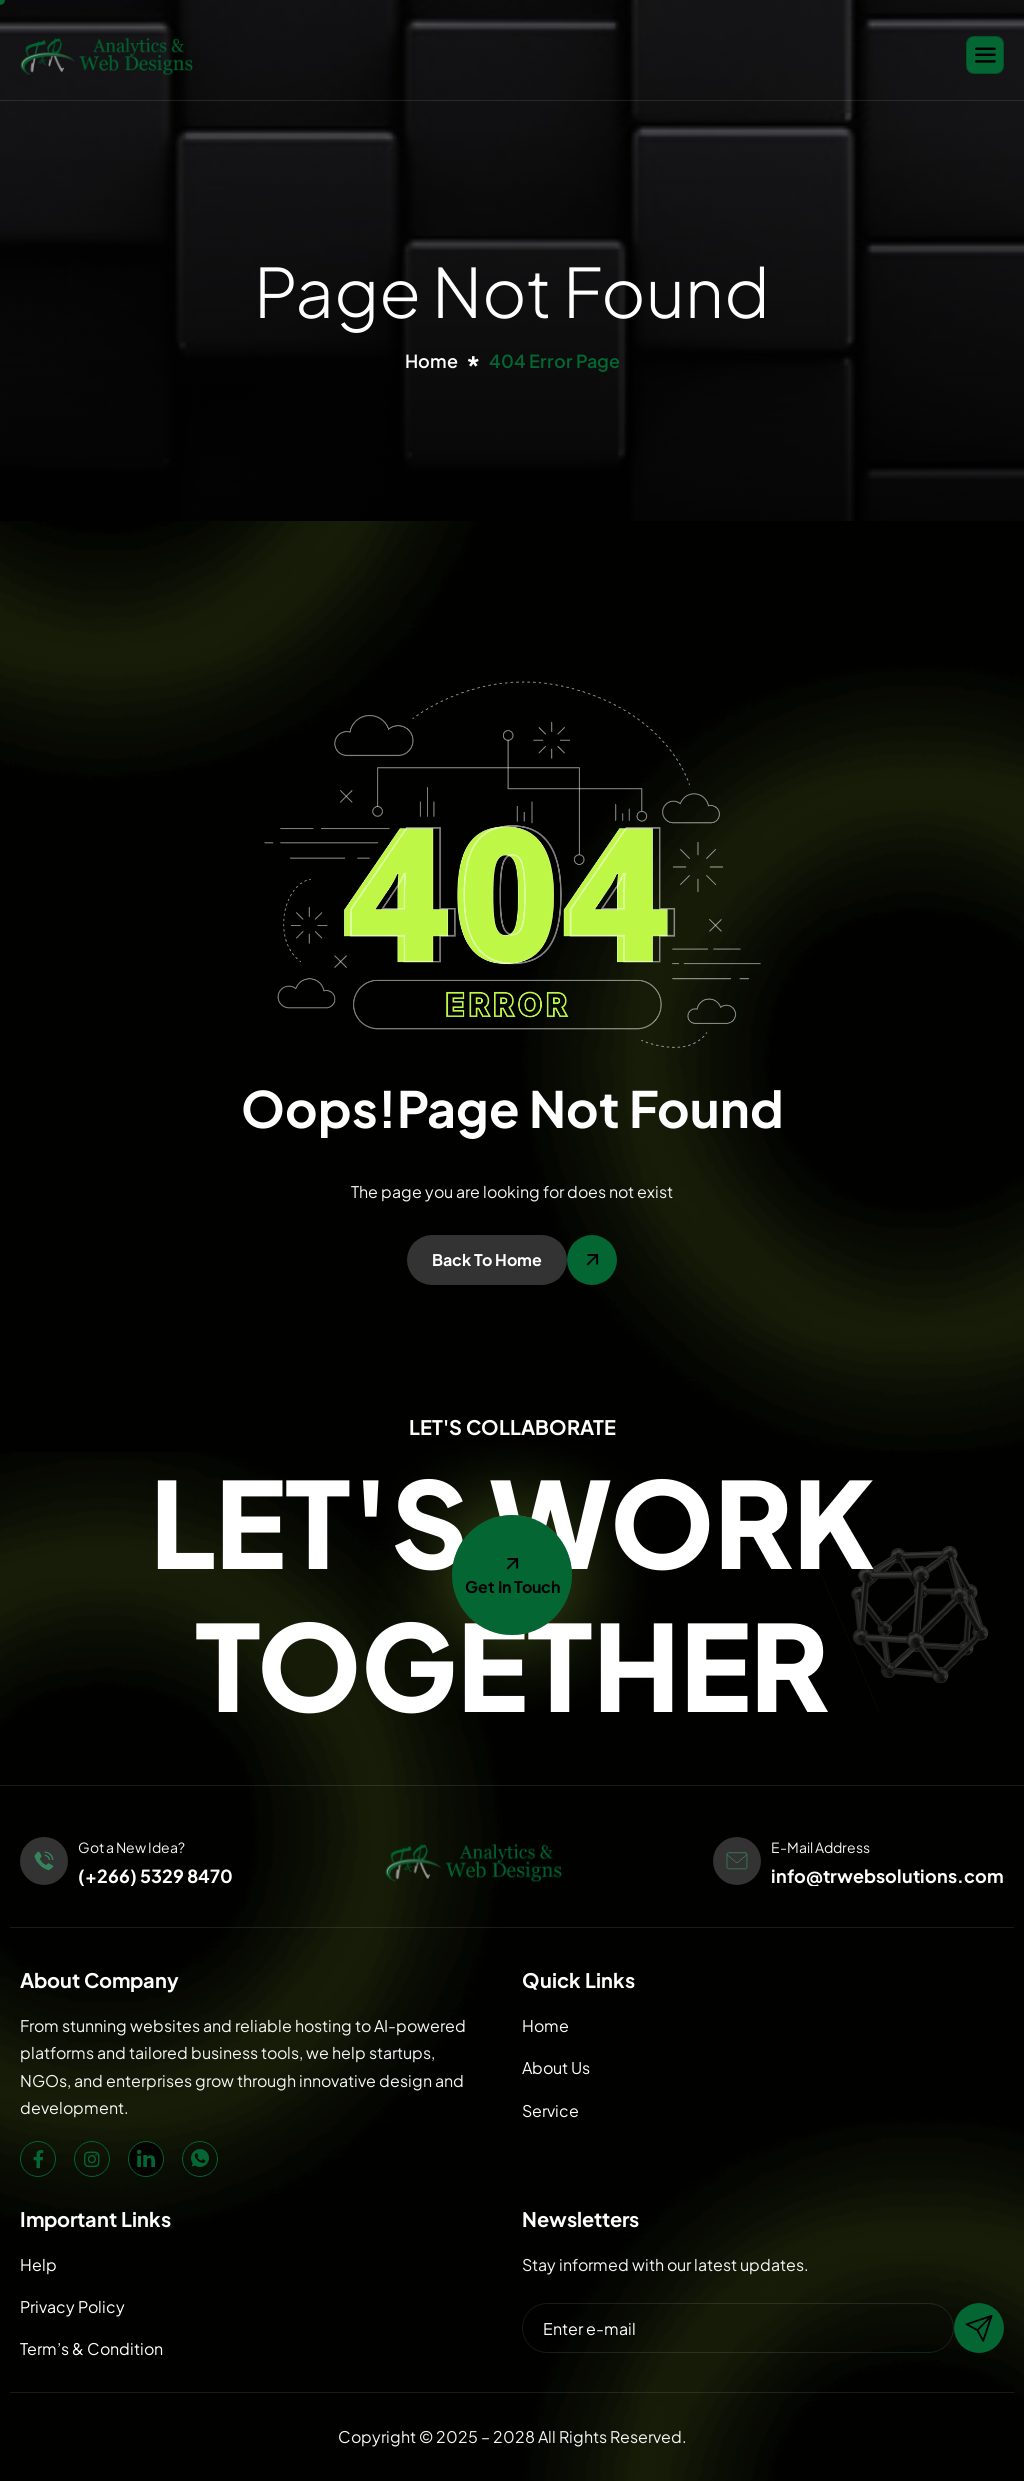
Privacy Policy (72, 2306)
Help (38, 2264)
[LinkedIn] (146, 2159)
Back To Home (487, 1259)
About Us (556, 2067)
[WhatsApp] (200, 2159)
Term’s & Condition (91, 2348)
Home (545, 2025)
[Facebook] (38, 2159)
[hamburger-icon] (985, 55)
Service (550, 2110)
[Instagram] (92, 2159)
